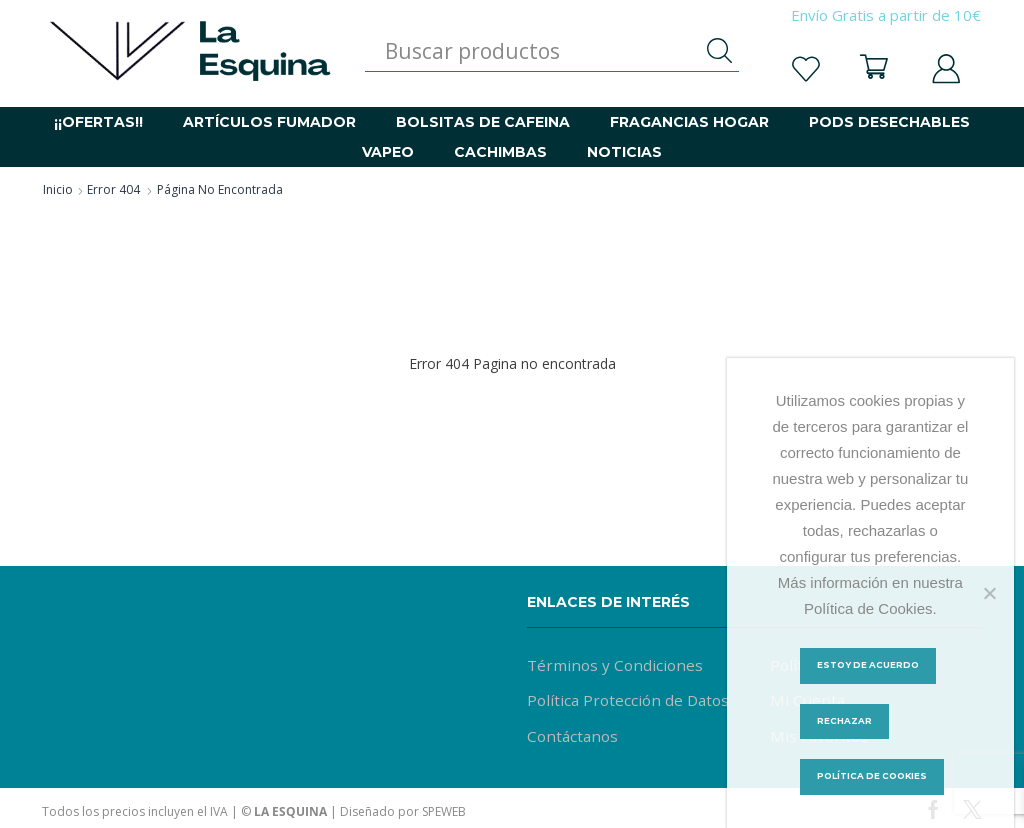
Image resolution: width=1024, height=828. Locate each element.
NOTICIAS (624, 152)
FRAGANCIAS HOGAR (689, 122)
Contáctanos (573, 738)
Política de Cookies (875, 779)
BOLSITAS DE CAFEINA (483, 122)
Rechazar (844, 722)
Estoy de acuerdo (870, 665)
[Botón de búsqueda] (719, 51)
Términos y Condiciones (615, 665)
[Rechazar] (989, 592)
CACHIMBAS (500, 152)
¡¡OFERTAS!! (98, 122)
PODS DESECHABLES (889, 122)
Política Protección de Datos (629, 702)
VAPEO (388, 152)
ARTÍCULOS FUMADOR (269, 122)
